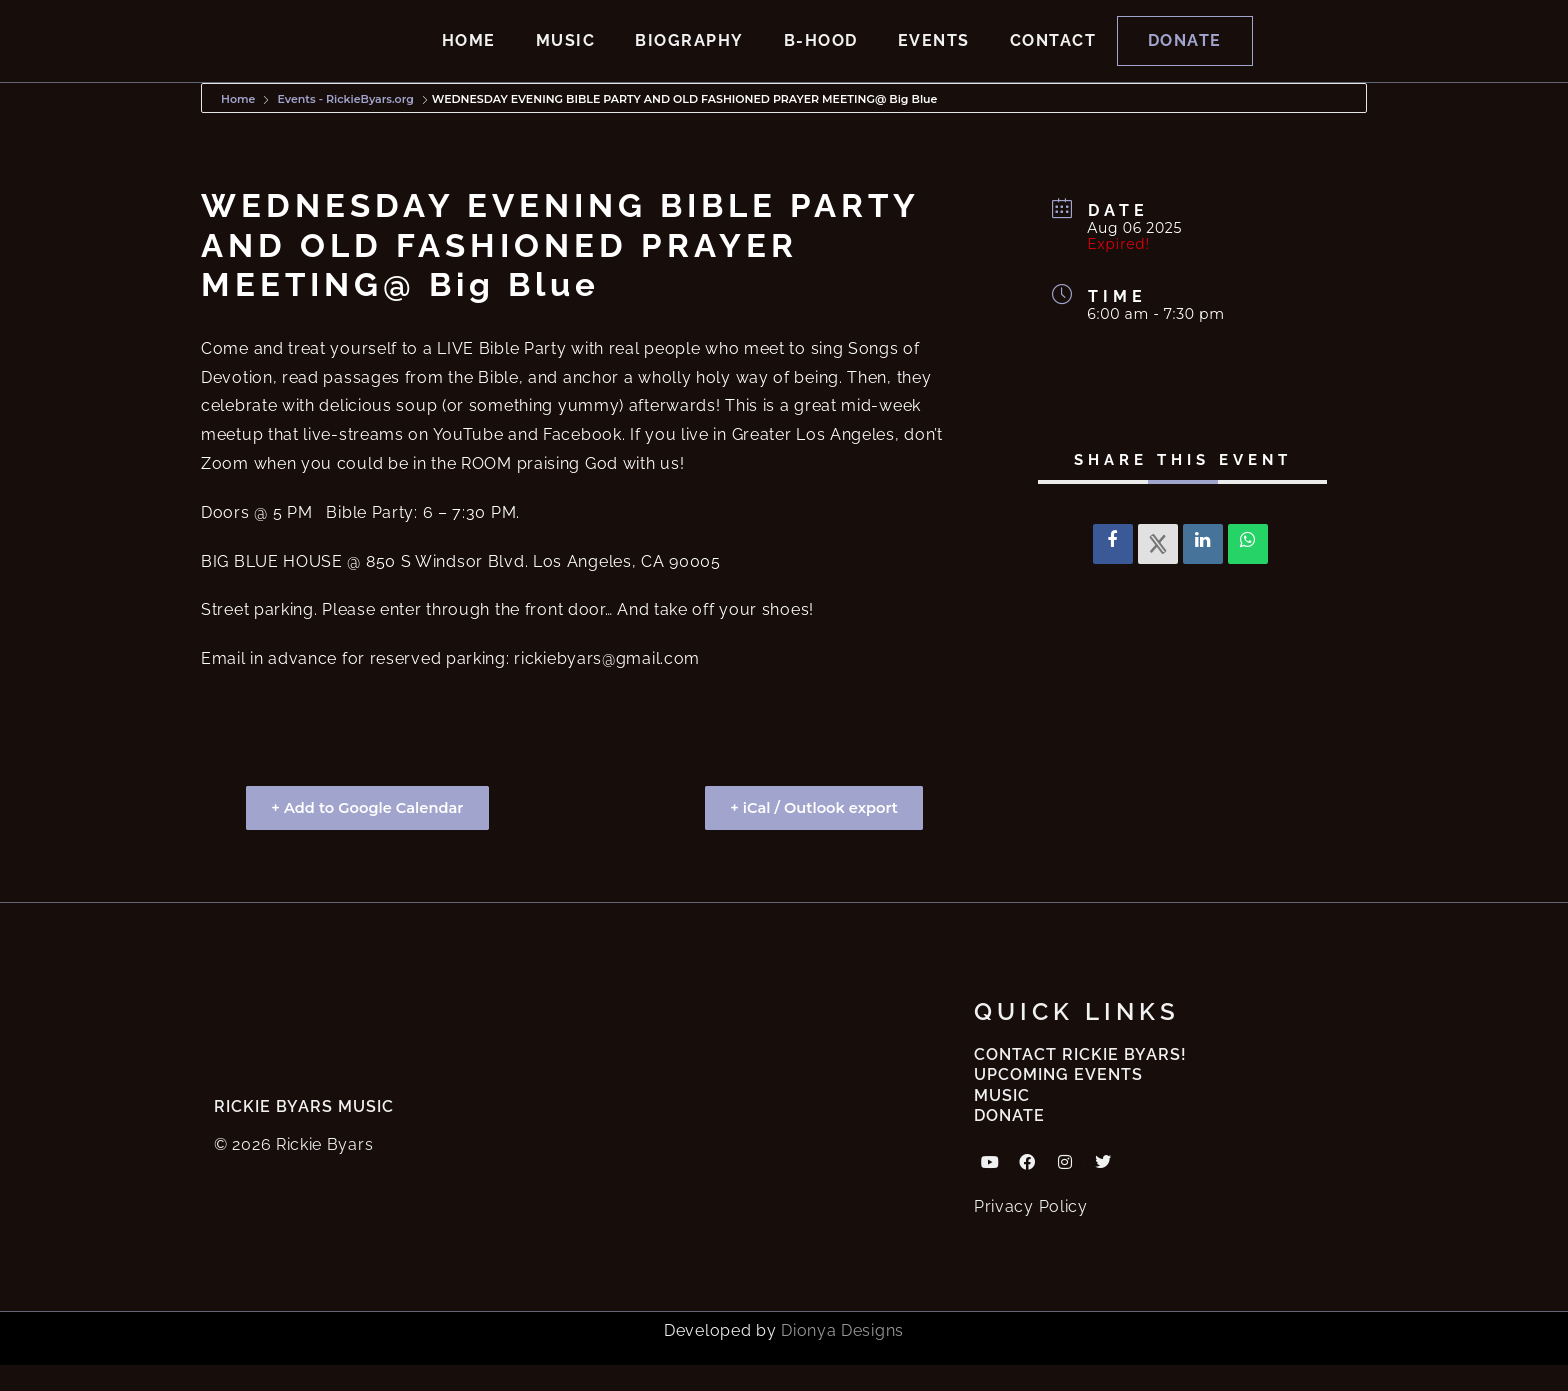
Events (934, 53)
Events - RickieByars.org (345, 125)
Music (566, 53)
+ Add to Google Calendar (373, 833)
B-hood (821, 53)
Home (469, 53)
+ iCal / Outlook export (808, 833)
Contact (1053, 53)
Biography (689, 53)
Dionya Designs (842, 1356)
